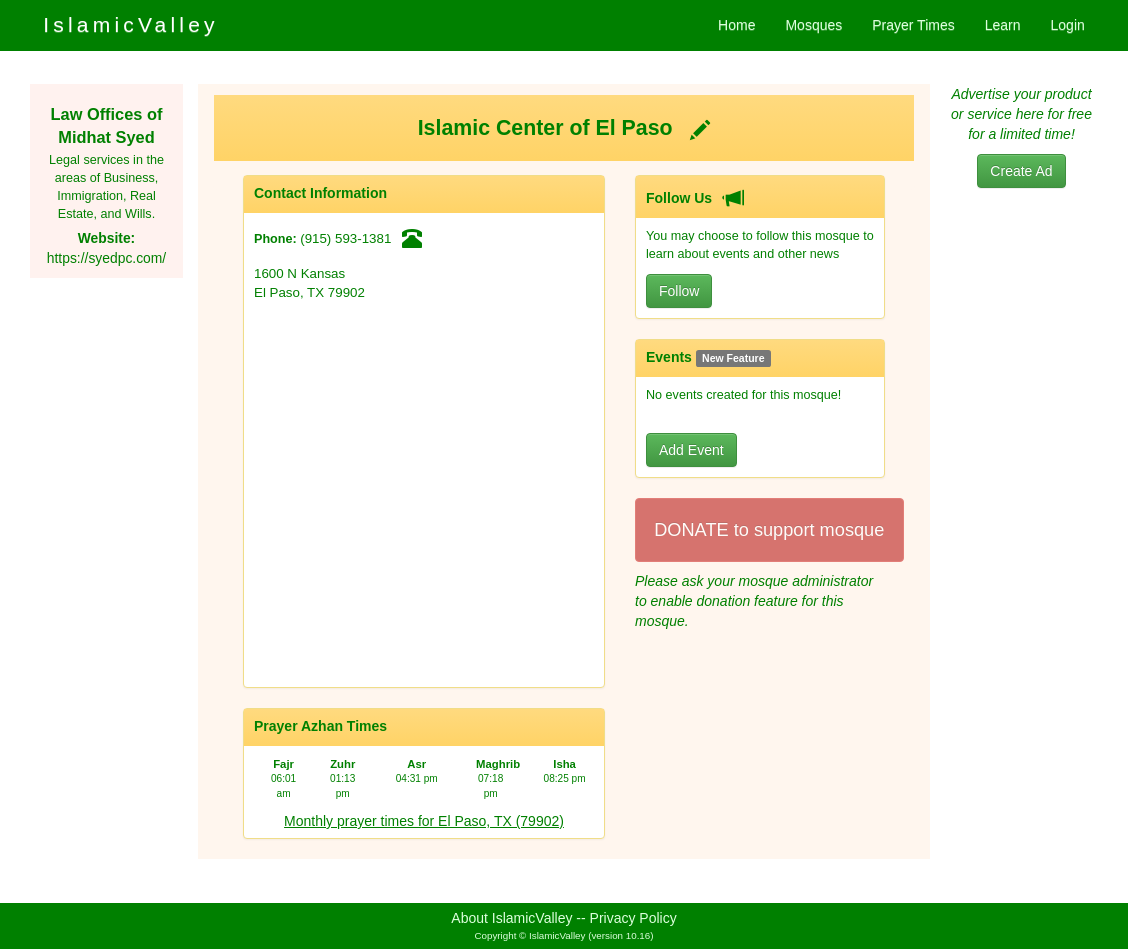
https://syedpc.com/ (106, 258)
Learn (1003, 25)
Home (736, 25)
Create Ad (1021, 171)
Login (1068, 25)
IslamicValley (131, 24)
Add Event (691, 450)
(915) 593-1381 (345, 238)
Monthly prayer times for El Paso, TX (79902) (424, 821)
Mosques (813, 25)
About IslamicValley (511, 918)
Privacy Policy (633, 918)
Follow (679, 291)
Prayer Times (913, 25)
